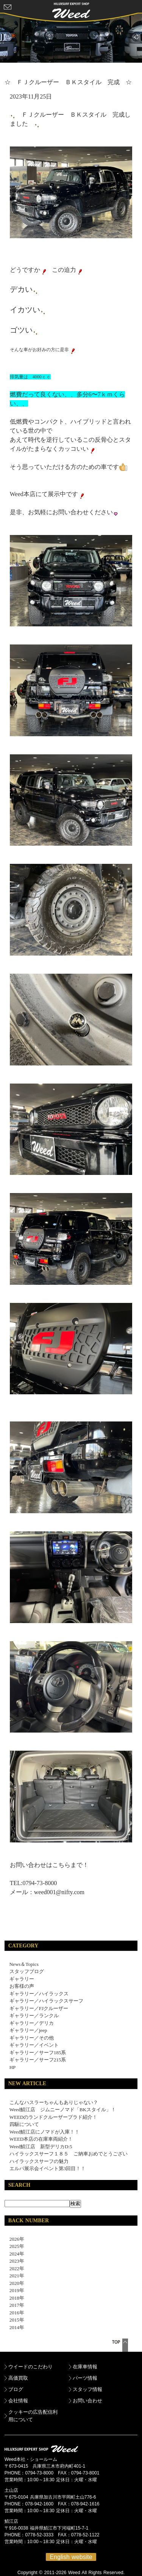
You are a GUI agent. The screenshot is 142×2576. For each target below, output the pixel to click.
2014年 (14, 2327)
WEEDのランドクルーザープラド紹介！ (53, 2117)
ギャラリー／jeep (28, 2030)
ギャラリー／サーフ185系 (37, 2052)
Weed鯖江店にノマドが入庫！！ (44, 2132)
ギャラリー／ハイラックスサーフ (46, 2001)
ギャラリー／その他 (31, 2038)
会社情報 (18, 2400)
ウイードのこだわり (30, 2366)
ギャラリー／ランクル (34, 2015)
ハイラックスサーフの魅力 (39, 2161)
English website (71, 2557)
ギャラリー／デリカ (31, 2023)
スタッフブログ (26, 1971)
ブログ (15, 2389)
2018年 (14, 2298)
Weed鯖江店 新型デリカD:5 (40, 2146)
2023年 (14, 2261)
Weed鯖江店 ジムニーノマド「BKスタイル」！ (62, 2109)
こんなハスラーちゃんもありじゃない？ (53, 2102)
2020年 (14, 2283)
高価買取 (18, 2378)
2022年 (14, 2268)
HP (12, 2067)
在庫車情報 (85, 2366)
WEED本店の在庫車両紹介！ (41, 2139)
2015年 (14, 2320)
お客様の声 (21, 1986)
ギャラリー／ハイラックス (39, 1993)
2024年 (14, 2254)
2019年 (14, 2290)
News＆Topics (24, 1964)
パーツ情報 (85, 2378)
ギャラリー (21, 1979)
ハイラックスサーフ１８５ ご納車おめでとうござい (68, 2154)
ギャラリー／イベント (34, 2045)
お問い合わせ (87, 2400)
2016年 (14, 2312)
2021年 (14, 2275)
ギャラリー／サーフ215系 (37, 2060)
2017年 (14, 2305)
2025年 (14, 2246)
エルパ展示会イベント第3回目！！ (47, 2168)
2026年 (14, 2239)
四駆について (24, 2124)
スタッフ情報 (87, 2389)
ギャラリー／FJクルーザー (38, 2008)
